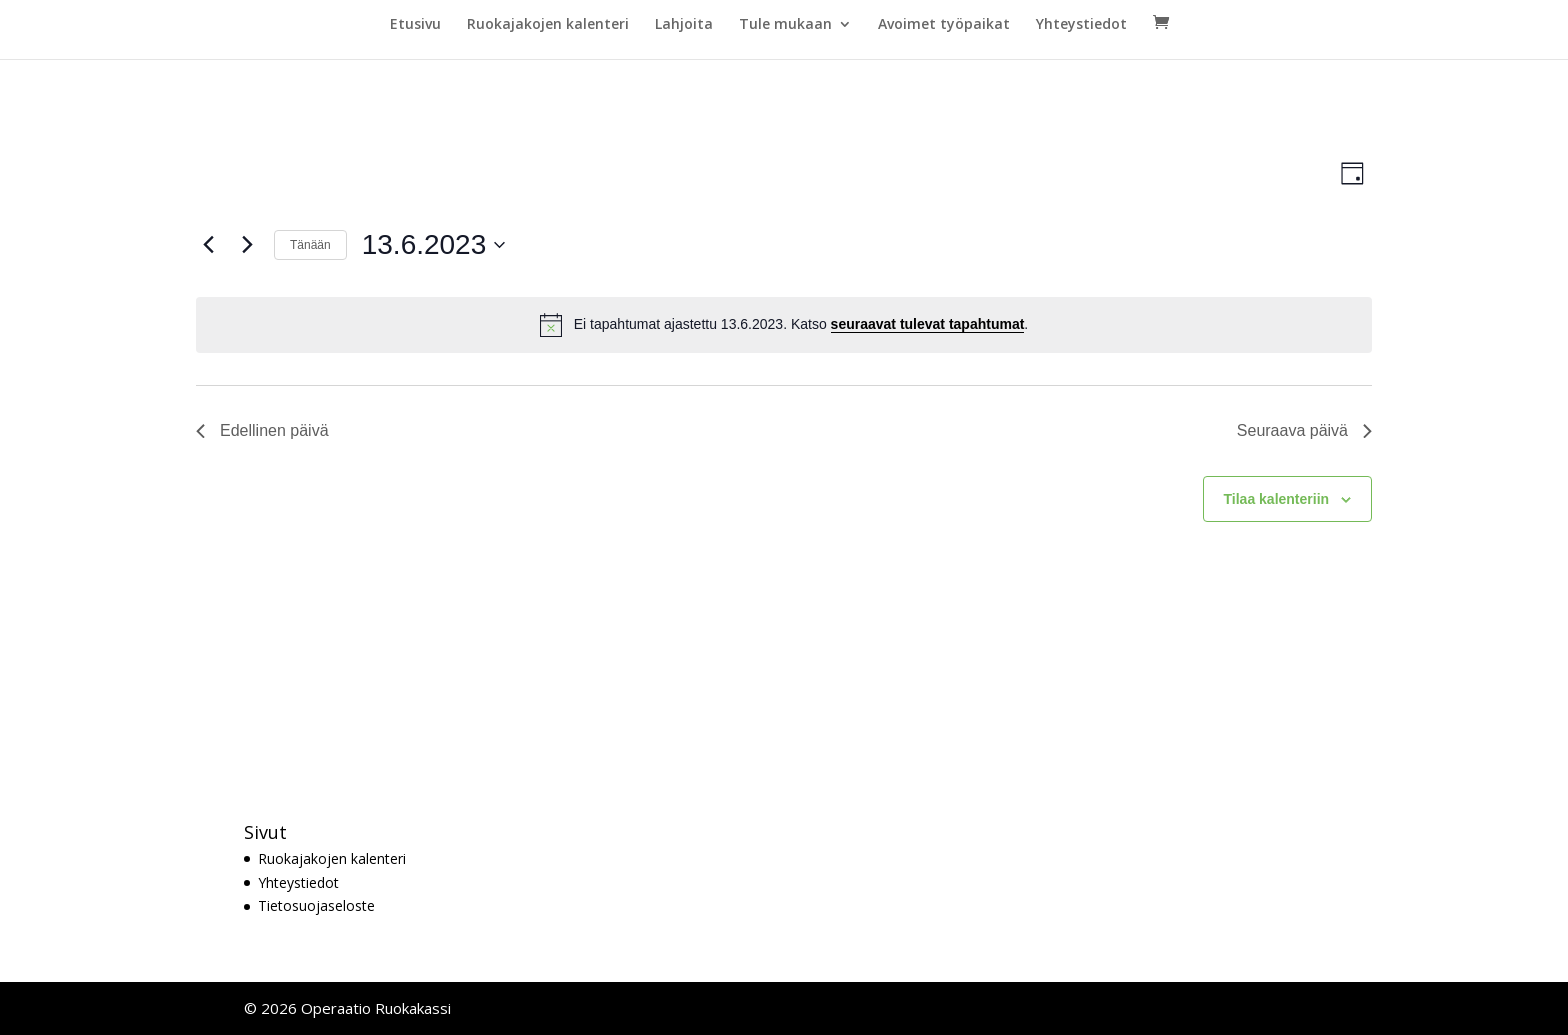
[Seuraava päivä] (247, 245)
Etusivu (415, 25)
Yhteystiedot (1081, 25)
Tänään (310, 245)
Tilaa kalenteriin (1277, 499)
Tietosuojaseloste (316, 905)
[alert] (784, 325)
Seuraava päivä (1304, 430)
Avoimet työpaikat (944, 25)
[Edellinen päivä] (208, 245)
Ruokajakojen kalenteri (548, 25)
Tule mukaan (785, 25)
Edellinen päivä (262, 430)
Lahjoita (684, 25)
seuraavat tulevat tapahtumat (928, 324)
